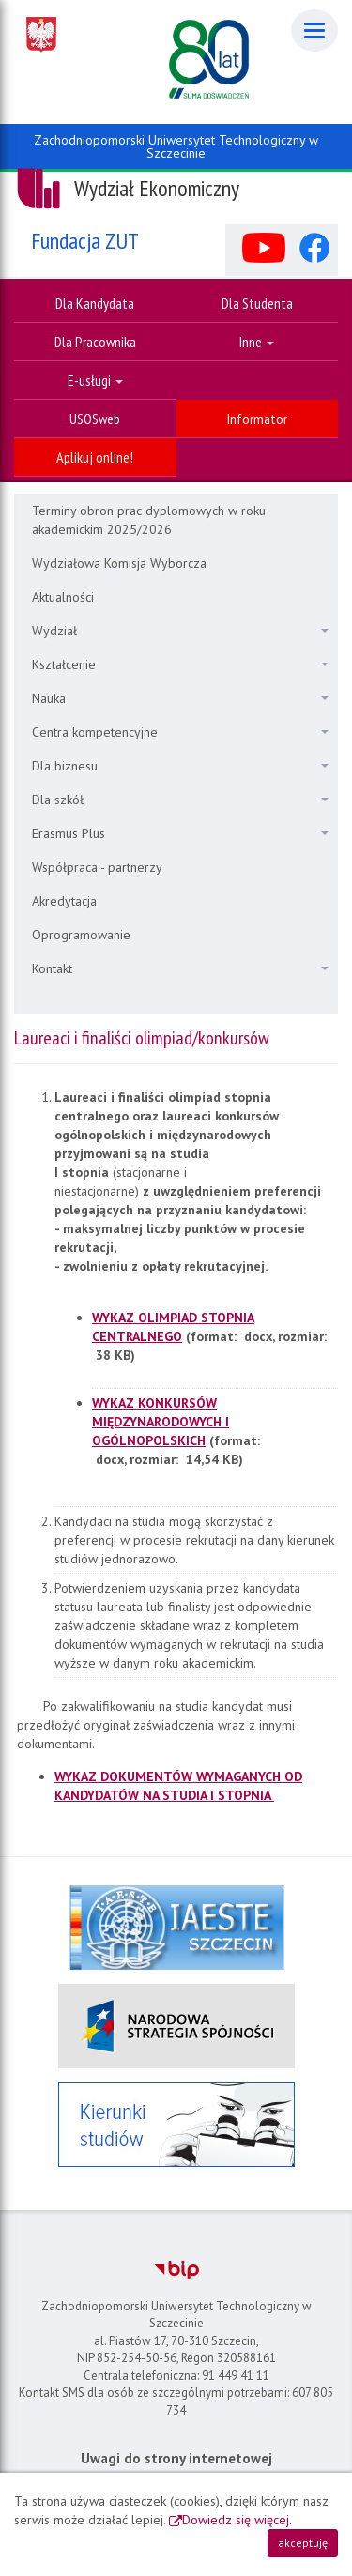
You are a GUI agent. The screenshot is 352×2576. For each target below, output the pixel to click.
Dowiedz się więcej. (237, 2519)
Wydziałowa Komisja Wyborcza (119, 563)
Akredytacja (64, 900)
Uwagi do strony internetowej (176, 2458)
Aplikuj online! (94, 457)
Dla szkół (180, 799)
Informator (257, 418)
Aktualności (63, 596)
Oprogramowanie (81, 934)
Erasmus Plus (180, 833)
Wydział (180, 630)
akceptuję (303, 2543)
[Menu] (314, 30)
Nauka (180, 698)
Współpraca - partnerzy (97, 867)
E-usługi (95, 380)
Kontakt (180, 968)
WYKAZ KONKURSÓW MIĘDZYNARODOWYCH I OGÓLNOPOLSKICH (160, 1422)
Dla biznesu (180, 765)
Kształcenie (180, 664)
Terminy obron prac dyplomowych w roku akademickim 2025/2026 (149, 520)
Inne (256, 341)
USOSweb (94, 418)
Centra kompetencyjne (180, 732)
